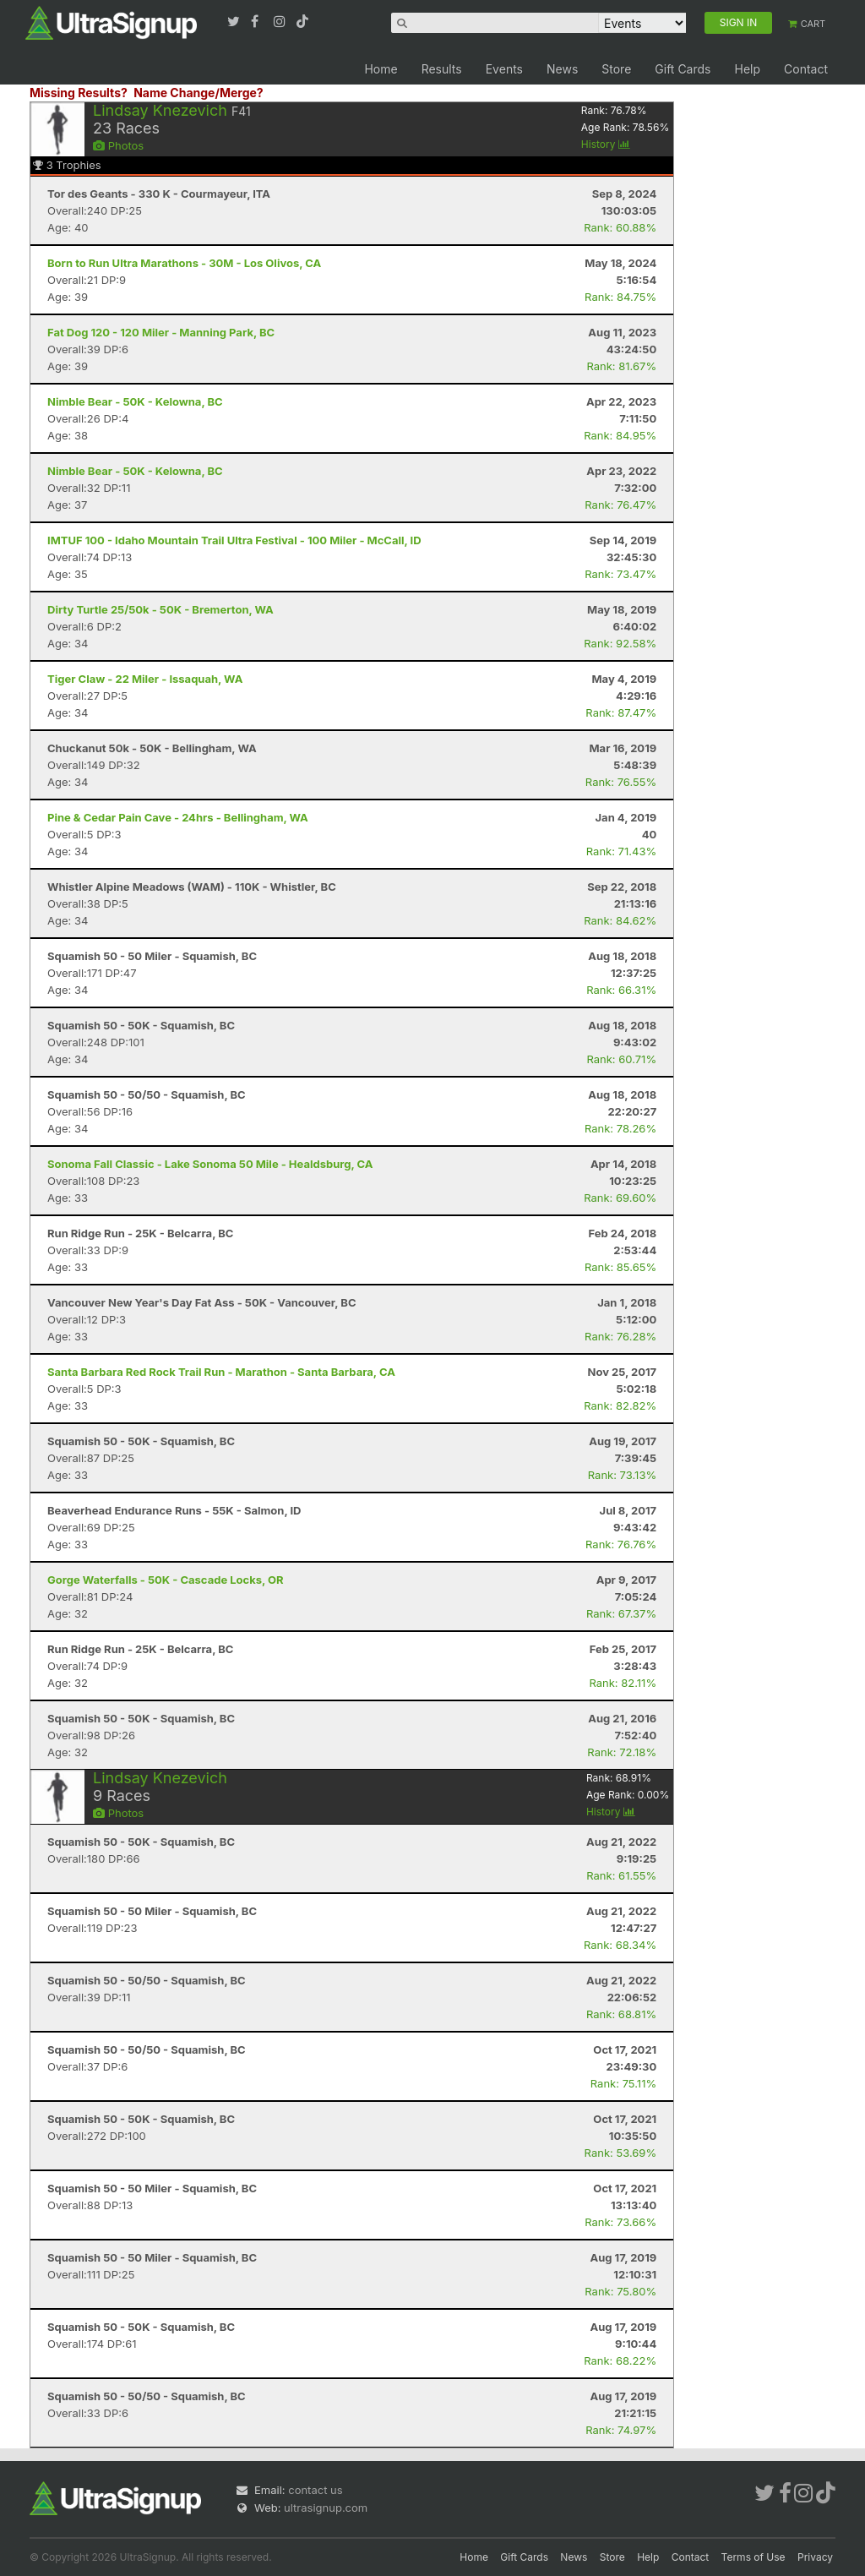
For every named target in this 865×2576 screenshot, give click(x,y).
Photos (118, 145)
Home (380, 69)
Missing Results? (79, 92)
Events (504, 69)
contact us (315, 2490)
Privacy (815, 2557)
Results (442, 69)
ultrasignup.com (325, 2507)
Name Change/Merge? (198, 92)
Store (616, 69)
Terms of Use (753, 2557)
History (605, 144)
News (562, 69)
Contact (806, 69)
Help (747, 69)
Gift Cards (682, 69)
